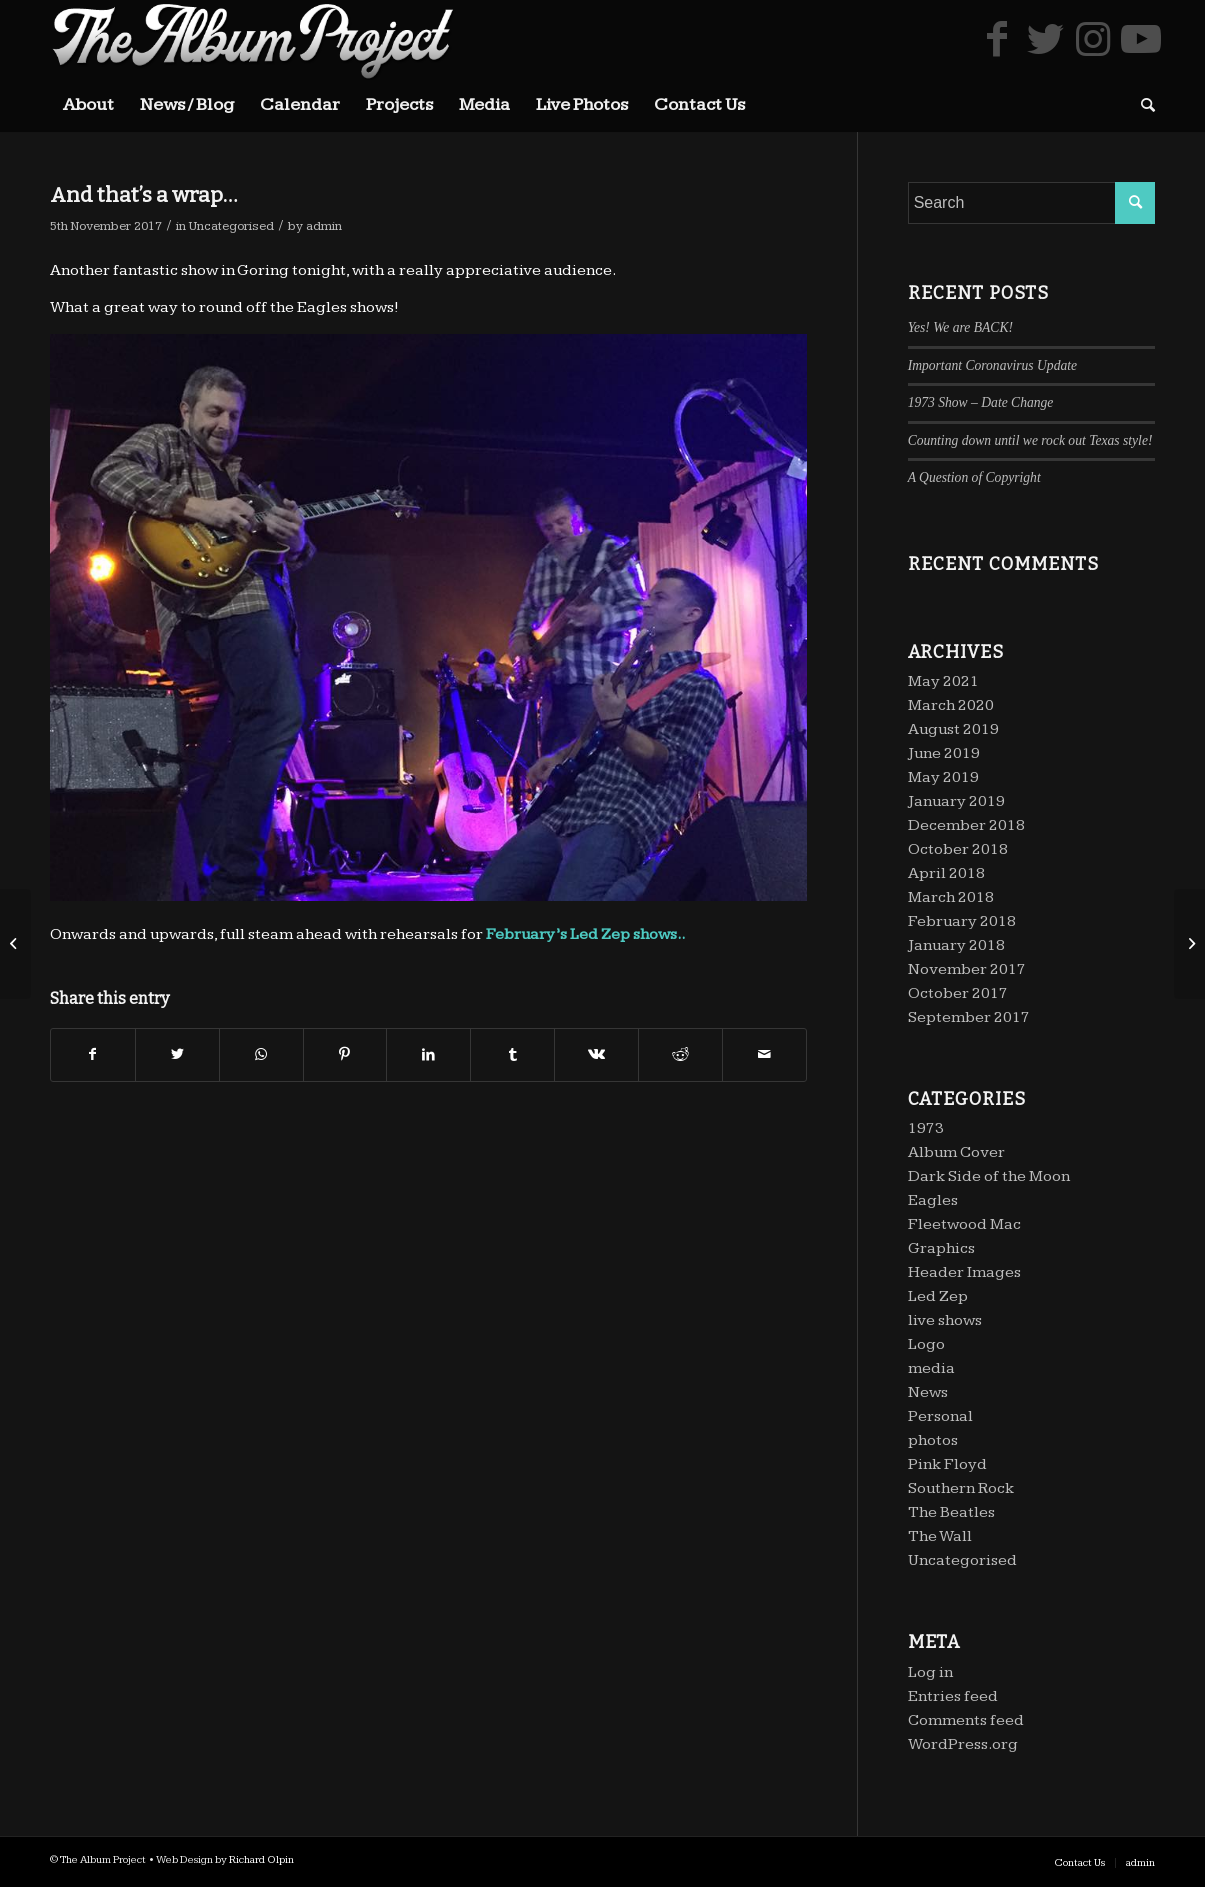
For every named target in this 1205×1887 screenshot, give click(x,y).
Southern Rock (961, 1488)
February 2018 (962, 921)
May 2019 (943, 777)
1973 (926, 1128)
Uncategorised (231, 226)
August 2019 (953, 729)
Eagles (933, 1200)
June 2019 (944, 753)
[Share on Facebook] (93, 1055)
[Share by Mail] (764, 1055)
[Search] (1141, 105)
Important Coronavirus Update (992, 365)
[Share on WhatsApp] (261, 1055)
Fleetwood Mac (964, 1224)
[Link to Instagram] (1093, 39)
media (931, 1368)
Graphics (941, 1248)
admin (324, 226)
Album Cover (956, 1152)
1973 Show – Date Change (981, 402)
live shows (945, 1320)
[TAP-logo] (253, 40)
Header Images (964, 1272)
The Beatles (951, 1512)
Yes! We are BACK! (960, 327)
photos (933, 1440)
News (928, 1392)
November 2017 (967, 969)
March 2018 (951, 897)
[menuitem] (88, 105)
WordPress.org (963, 1744)
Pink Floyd (947, 1464)
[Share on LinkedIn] (428, 1055)
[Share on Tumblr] (512, 1055)
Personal (940, 1416)
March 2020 (951, 705)
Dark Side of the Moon (989, 1176)
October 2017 (958, 993)
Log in (930, 1672)
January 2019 (956, 801)
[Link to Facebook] (997, 39)
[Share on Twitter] (177, 1055)
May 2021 (943, 681)
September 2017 (969, 1017)
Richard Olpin (261, 1859)
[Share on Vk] (596, 1055)
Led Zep (600, 934)
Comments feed (966, 1720)
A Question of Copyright (974, 477)
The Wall (940, 1536)
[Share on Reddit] (680, 1055)
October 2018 (958, 849)
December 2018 (966, 825)
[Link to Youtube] (1141, 39)
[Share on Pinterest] (345, 1055)
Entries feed (953, 1696)
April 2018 (946, 873)
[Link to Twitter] (1045, 39)
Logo (926, 1344)
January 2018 (956, 945)
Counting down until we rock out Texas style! (1030, 440)
